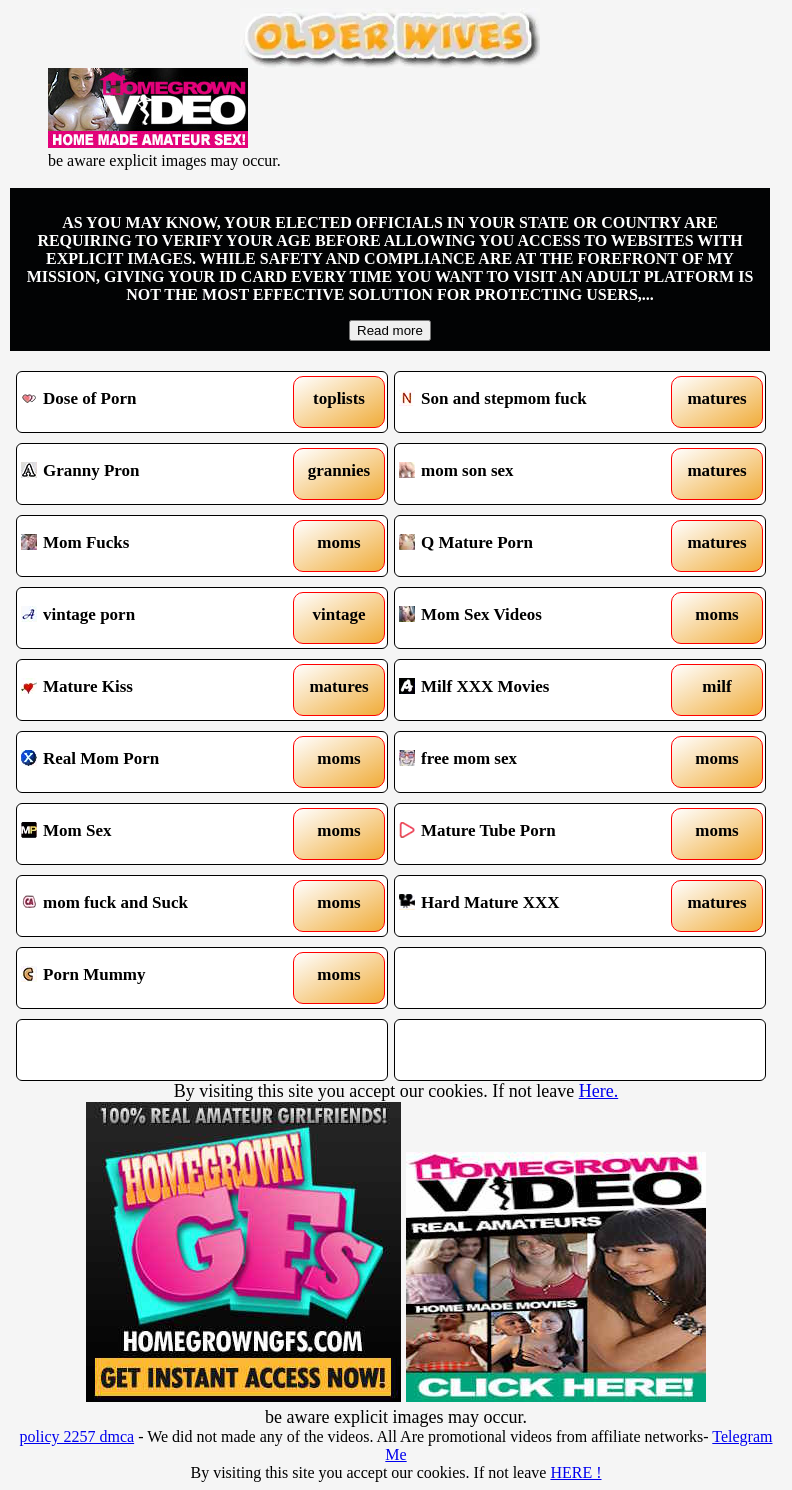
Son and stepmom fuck (532, 402)
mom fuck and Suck (154, 906)
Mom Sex (154, 834)
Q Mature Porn (532, 546)
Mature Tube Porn (532, 834)
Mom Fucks (154, 546)
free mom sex (532, 762)
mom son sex (532, 474)
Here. (598, 1091)
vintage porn (154, 618)
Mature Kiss (154, 690)
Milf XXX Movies (532, 690)
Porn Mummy (154, 978)
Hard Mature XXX (532, 906)
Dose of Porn (154, 402)
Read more (390, 330)
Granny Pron (154, 474)
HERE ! (575, 1472)
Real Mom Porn (154, 762)
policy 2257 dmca (77, 1436)
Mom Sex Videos (532, 618)
